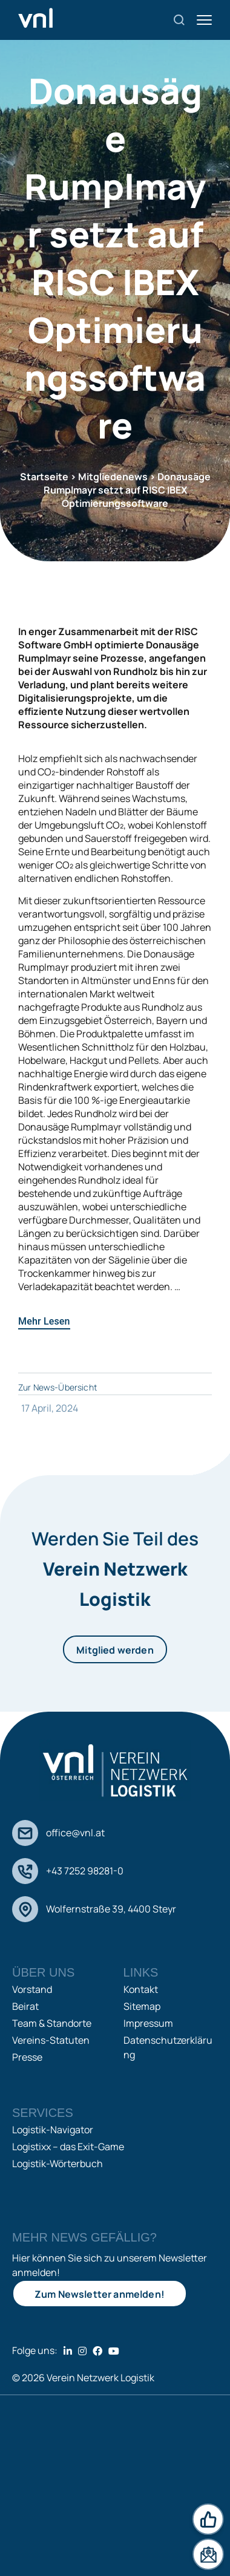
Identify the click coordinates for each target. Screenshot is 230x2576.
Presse (27, 2057)
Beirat (25, 2006)
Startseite (44, 476)
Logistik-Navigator (52, 2129)
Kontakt (140, 1989)
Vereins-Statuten (51, 2040)
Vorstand (32, 1989)
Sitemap (141, 2006)
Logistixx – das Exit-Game (68, 2146)
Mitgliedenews (113, 476)
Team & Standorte (51, 2023)
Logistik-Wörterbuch (57, 2163)
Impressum (148, 2023)
